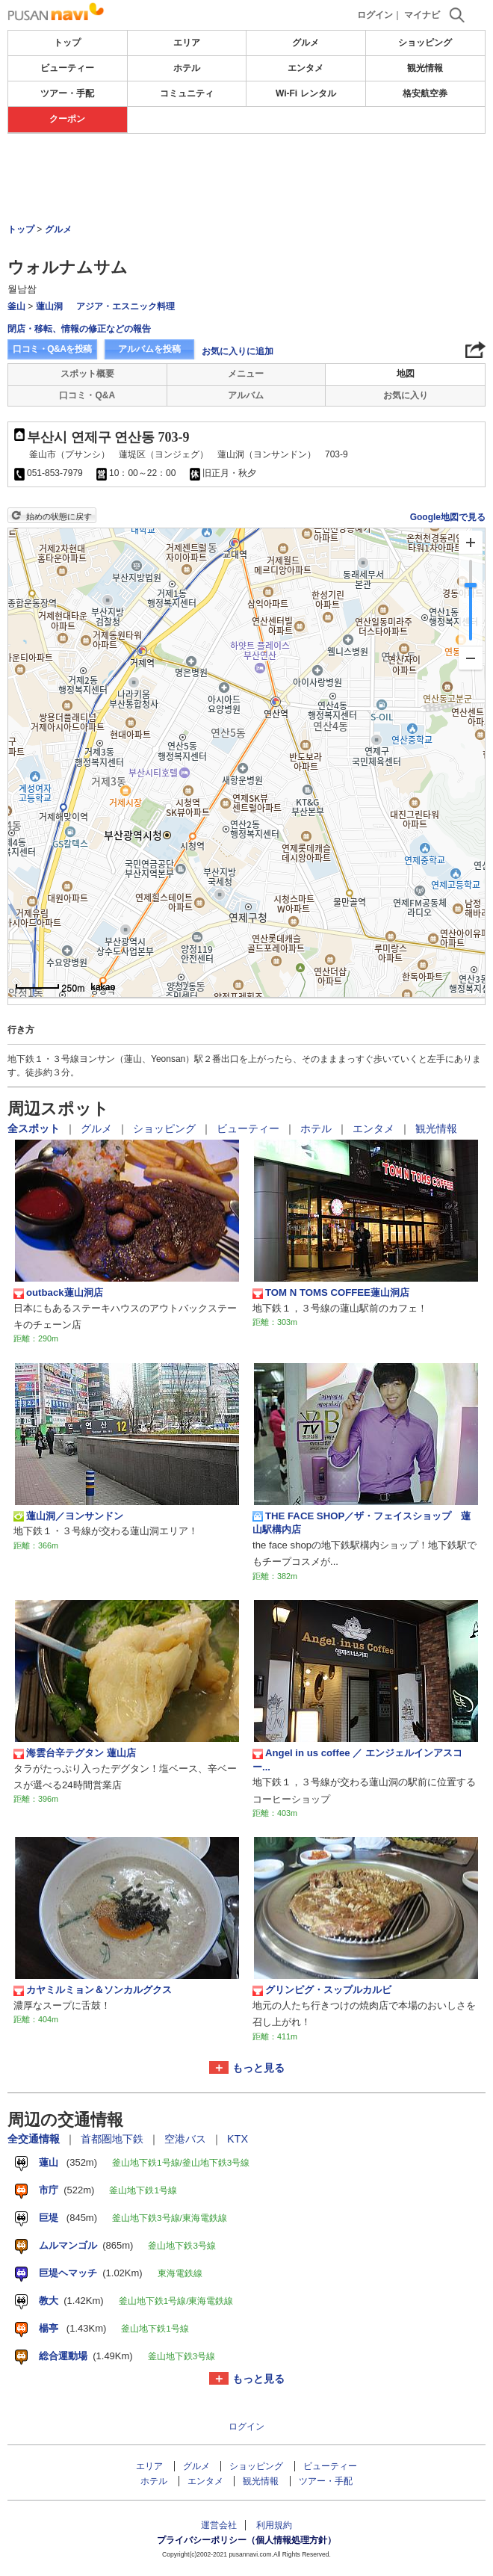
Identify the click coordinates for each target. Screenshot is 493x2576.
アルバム (246, 395)
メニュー (246, 373)
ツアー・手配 (67, 93)
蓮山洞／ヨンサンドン (68, 1516)
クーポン (67, 119)
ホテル (186, 68)
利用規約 (274, 2525)
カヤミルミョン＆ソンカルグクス (92, 1990)
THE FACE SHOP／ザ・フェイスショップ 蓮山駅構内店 (361, 1522)
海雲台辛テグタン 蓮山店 (74, 1753)
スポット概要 (87, 373)
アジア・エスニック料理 (125, 306)
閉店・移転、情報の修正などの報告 (79, 329)
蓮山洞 (49, 306)
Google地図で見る (448, 517)
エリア (186, 42)
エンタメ (305, 68)
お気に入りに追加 (237, 351)
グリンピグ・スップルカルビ (321, 1990)
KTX (237, 2139)
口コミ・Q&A (87, 395)
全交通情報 (35, 2139)
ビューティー (67, 68)
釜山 (16, 306)
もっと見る (258, 2068)
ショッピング (425, 42)
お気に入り (405, 395)
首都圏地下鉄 (113, 2139)
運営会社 (219, 2525)
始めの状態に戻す (59, 516)
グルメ (305, 42)
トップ (67, 42)
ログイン (375, 15)
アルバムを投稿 (149, 349)
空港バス (186, 2139)
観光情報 (425, 68)
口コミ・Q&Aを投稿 (52, 349)
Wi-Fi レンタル (306, 93)
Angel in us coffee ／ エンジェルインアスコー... (357, 1759)
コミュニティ (187, 93)
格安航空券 (425, 93)
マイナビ (422, 15)
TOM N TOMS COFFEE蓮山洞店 (330, 1293)
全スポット (35, 1128)
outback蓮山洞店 (58, 1293)
